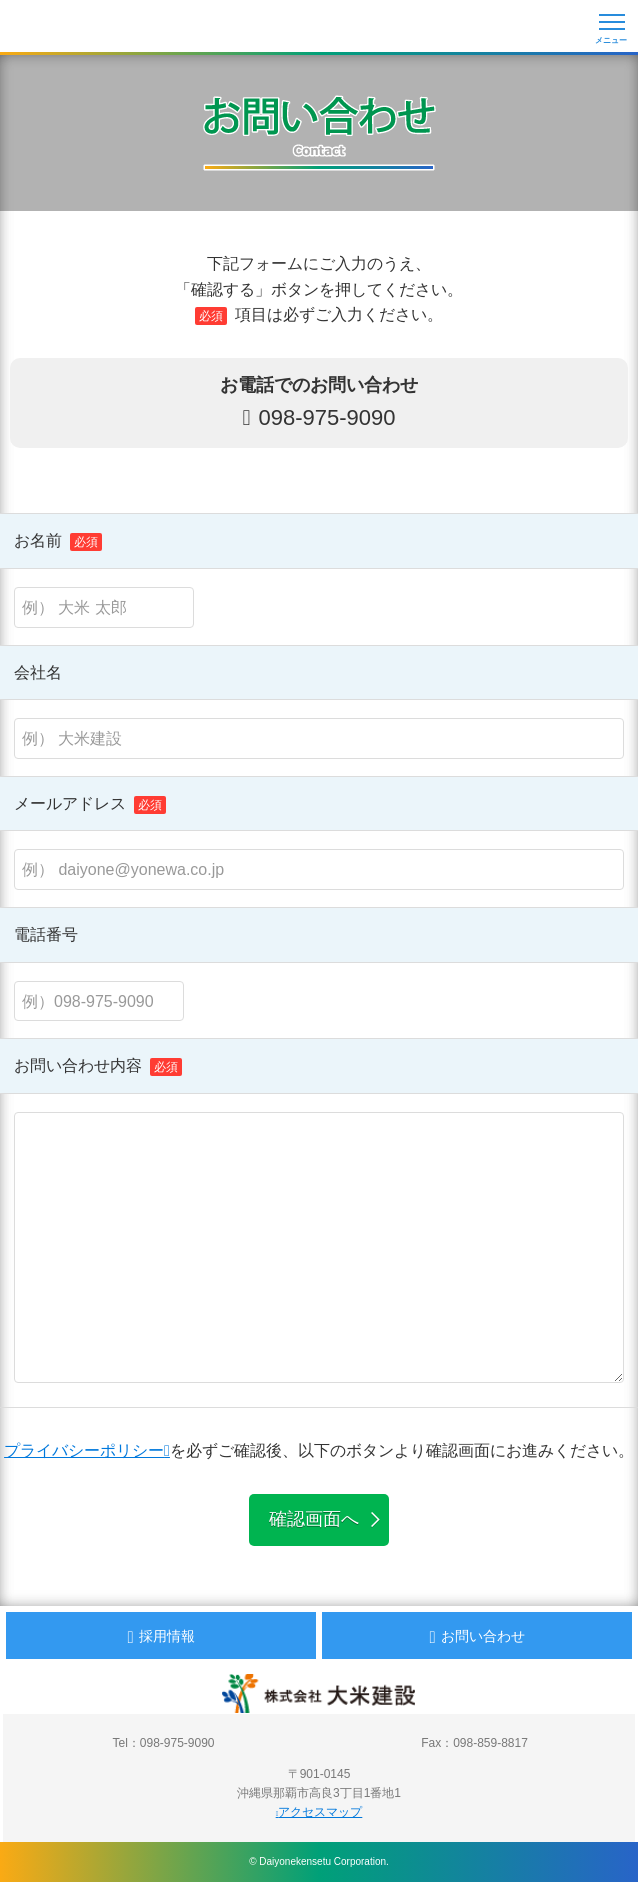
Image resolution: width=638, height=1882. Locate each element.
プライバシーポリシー (87, 1450)
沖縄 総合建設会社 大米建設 (85, 28)
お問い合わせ (476, 1637)
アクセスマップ (319, 1812)
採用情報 (160, 1637)
